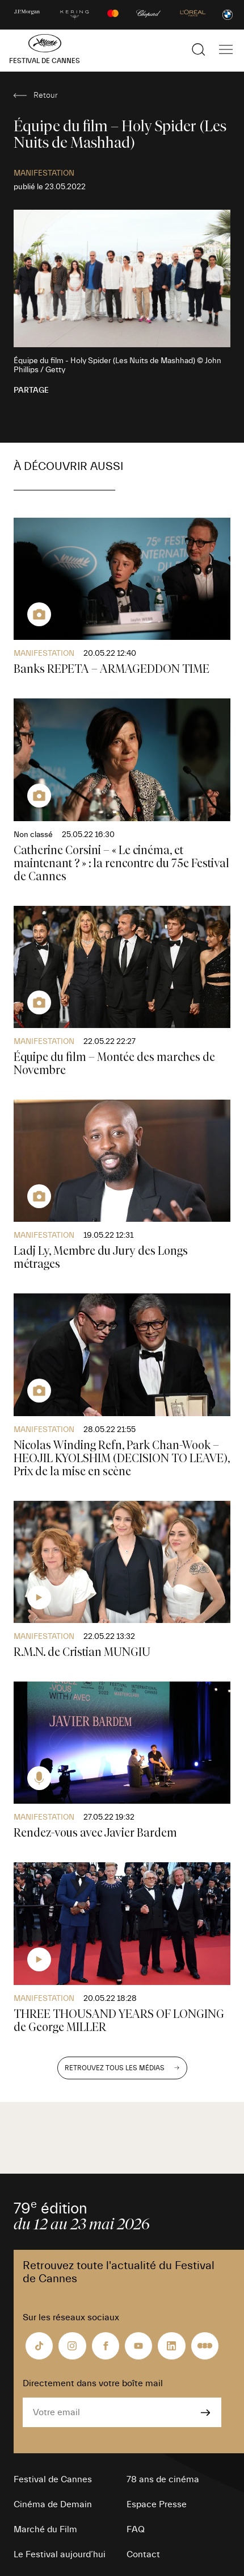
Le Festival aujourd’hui (60, 2554)
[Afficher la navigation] (226, 49)
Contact (143, 2554)
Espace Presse (157, 2504)
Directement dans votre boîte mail (93, 2383)
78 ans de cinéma (163, 2479)
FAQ (136, 2529)
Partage (31, 390)
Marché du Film (45, 2529)
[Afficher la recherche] (199, 49)
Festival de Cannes (53, 2479)
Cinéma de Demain (53, 2504)
